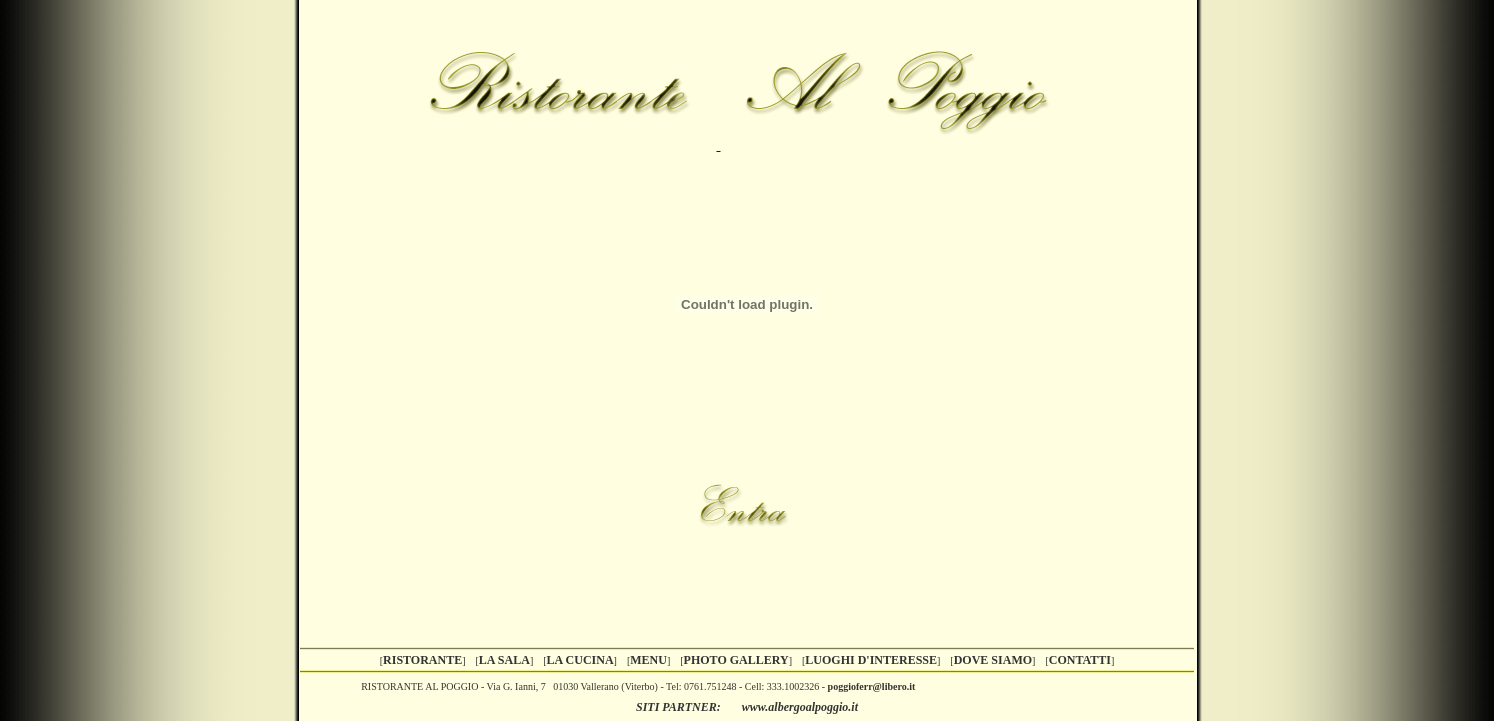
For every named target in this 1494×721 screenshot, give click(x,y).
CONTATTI (1080, 660)
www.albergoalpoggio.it (800, 707)
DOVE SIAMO (993, 660)
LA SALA (504, 660)
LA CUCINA (580, 660)
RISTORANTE (422, 660)
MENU (648, 660)
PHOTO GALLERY (736, 660)
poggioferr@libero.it (872, 686)
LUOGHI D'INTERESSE (871, 660)
